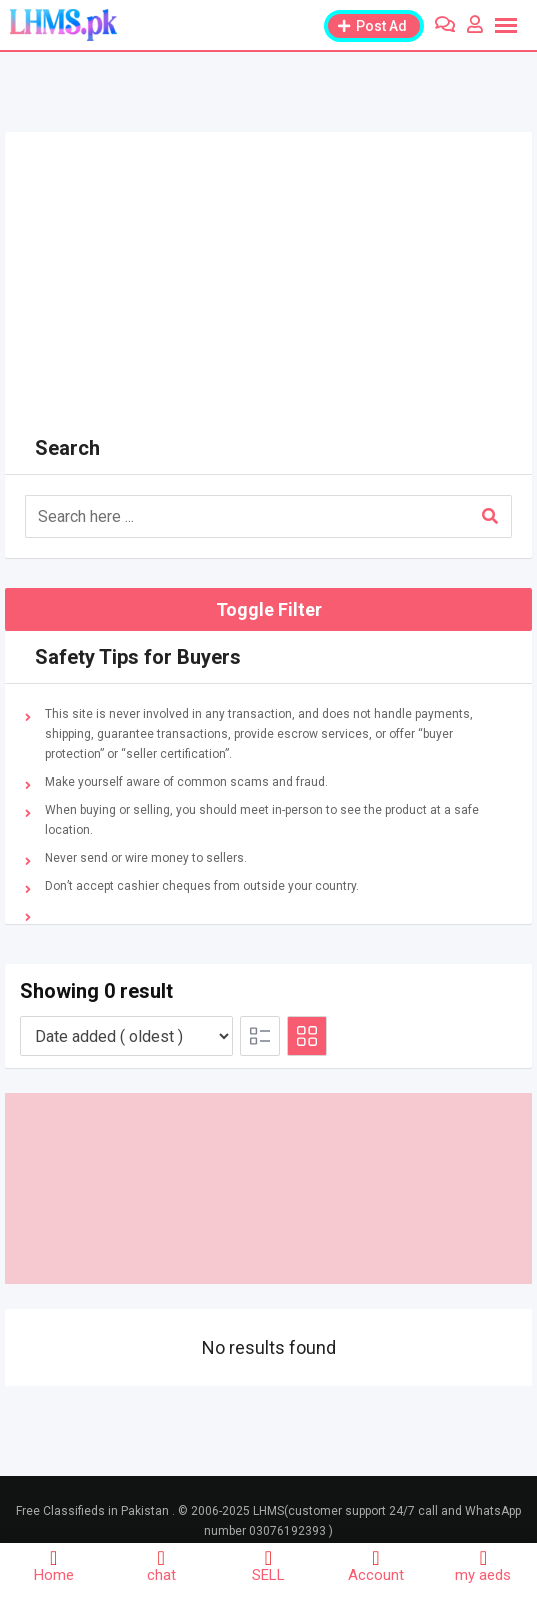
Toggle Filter (269, 609)
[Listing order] (126, 1036)
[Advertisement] (268, 272)
